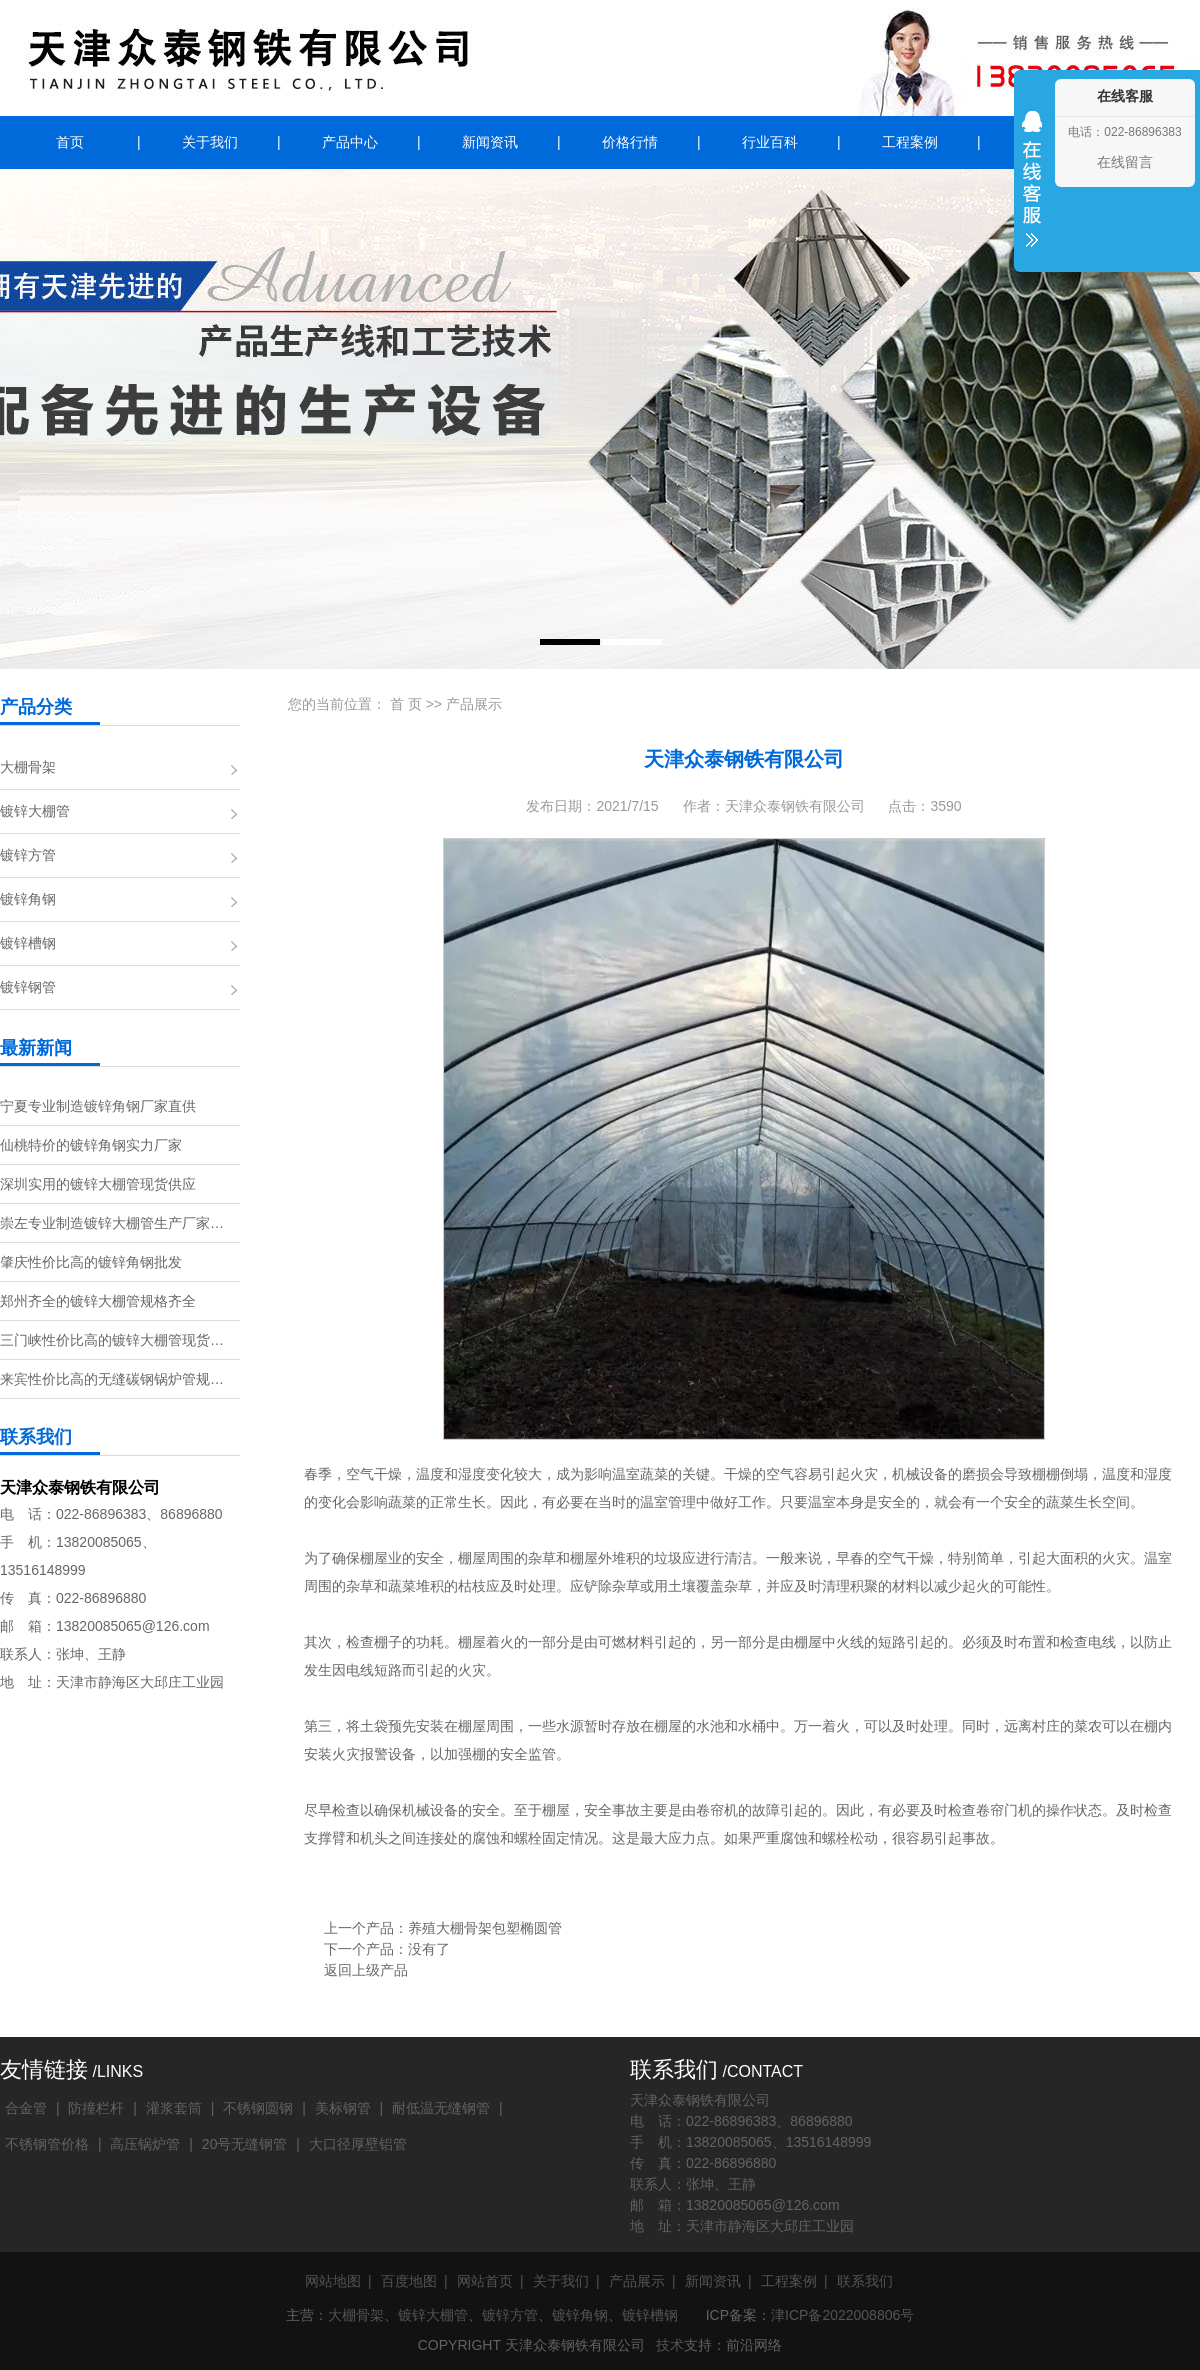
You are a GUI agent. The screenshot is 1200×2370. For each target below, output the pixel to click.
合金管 (26, 2108)
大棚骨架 (28, 767)
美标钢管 (343, 2108)
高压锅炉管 (145, 2144)
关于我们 (210, 142)
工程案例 (910, 142)
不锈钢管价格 (47, 2144)
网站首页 (485, 2281)
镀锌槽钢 (28, 943)
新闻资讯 (490, 142)
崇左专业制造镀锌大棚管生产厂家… (112, 1223)
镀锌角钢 (28, 899)
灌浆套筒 (174, 2108)
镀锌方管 (28, 855)
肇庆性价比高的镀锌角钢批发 (91, 1262)
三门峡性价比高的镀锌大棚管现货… (112, 1340)
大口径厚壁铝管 (358, 2144)
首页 (70, 142)
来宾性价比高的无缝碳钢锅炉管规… (112, 1379)
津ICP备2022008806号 (842, 2315)
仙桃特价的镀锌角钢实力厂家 (91, 1145)
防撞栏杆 (96, 2108)
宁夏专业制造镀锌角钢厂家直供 (98, 1106)
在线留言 (1125, 162)
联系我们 (865, 2281)
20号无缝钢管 (245, 2144)
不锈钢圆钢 (258, 2108)
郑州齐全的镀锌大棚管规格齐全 (98, 1301)
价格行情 (630, 142)
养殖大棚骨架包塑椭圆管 (485, 1928)
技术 (670, 2345)
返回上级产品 (366, 1970)
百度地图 (409, 2281)
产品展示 (474, 704)
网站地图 (333, 2281)
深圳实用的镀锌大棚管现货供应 (98, 1184)
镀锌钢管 (28, 987)
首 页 (406, 704)
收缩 (1032, 192)
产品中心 (350, 142)
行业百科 (770, 142)
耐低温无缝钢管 (441, 2108)
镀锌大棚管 (35, 811)
